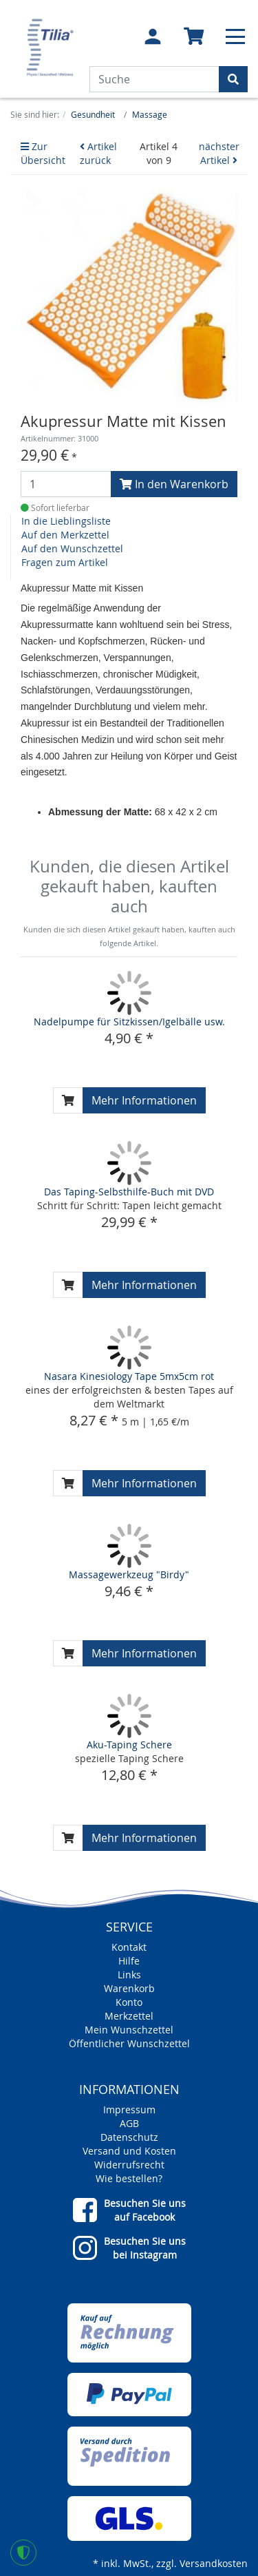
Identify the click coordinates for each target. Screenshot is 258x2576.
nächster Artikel (219, 153)
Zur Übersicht (43, 153)
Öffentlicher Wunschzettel (129, 2043)
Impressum (129, 2109)
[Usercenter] (153, 36)
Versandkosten (214, 2563)
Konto (129, 2002)
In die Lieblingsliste (66, 520)
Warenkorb (129, 1988)
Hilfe (129, 1960)
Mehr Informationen (144, 1100)
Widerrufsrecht (129, 2164)
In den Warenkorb (174, 484)
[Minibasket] (193, 37)
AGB (129, 2123)
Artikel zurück (98, 153)
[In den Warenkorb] (68, 1100)
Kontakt (129, 1947)
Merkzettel (129, 2015)
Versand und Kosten (129, 2150)
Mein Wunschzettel (129, 2029)
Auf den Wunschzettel (72, 548)
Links (129, 1974)
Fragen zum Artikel (64, 562)
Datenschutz (129, 2137)
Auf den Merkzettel (65, 534)
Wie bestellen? (129, 2178)
